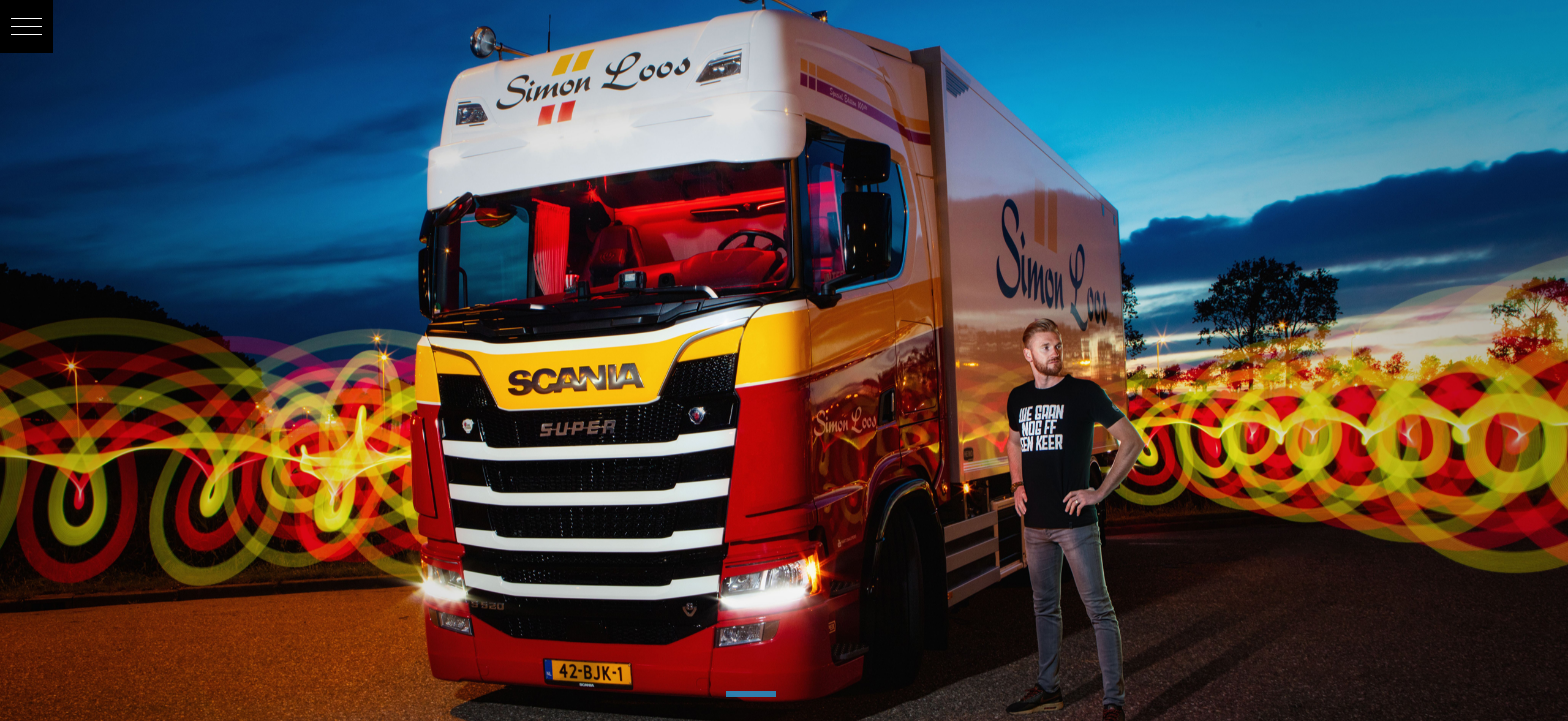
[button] (26, 26)
